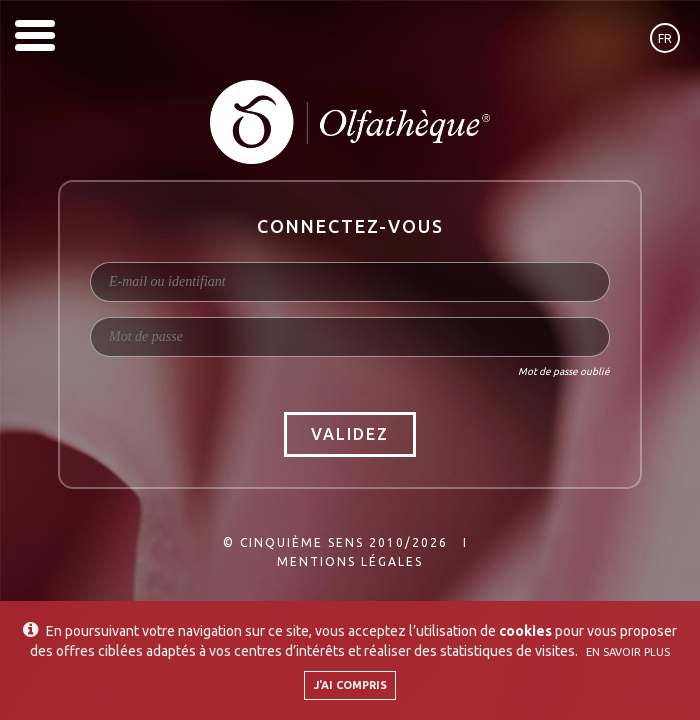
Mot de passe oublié (564, 371)
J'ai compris (350, 685)
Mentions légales (350, 561)
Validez (350, 434)
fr (665, 38)
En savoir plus (628, 652)
